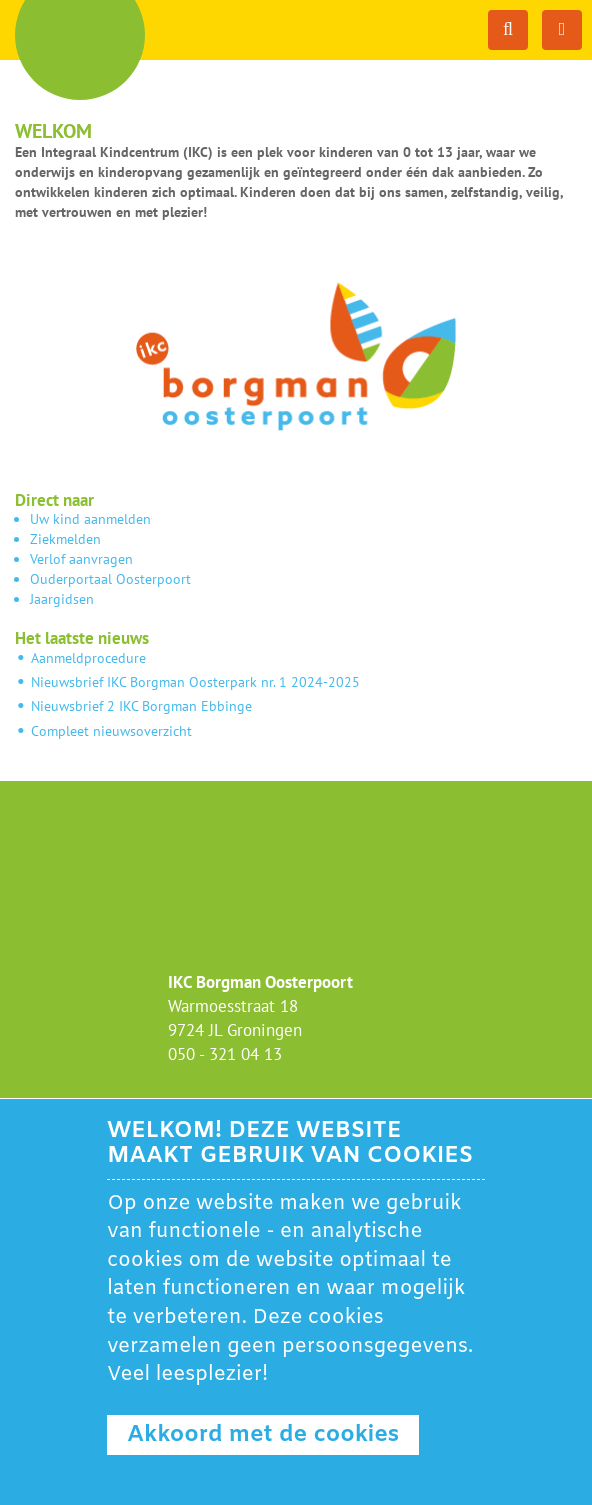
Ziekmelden (65, 539)
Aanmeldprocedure (88, 658)
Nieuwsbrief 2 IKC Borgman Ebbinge (141, 706)
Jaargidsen (62, 599)
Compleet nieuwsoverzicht (109, 731)
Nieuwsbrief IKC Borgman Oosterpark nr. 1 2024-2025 (195, 682)
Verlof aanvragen (81, 559)
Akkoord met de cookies (263, 1435)
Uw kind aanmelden (90, 519)
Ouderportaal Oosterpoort (110, 579)
